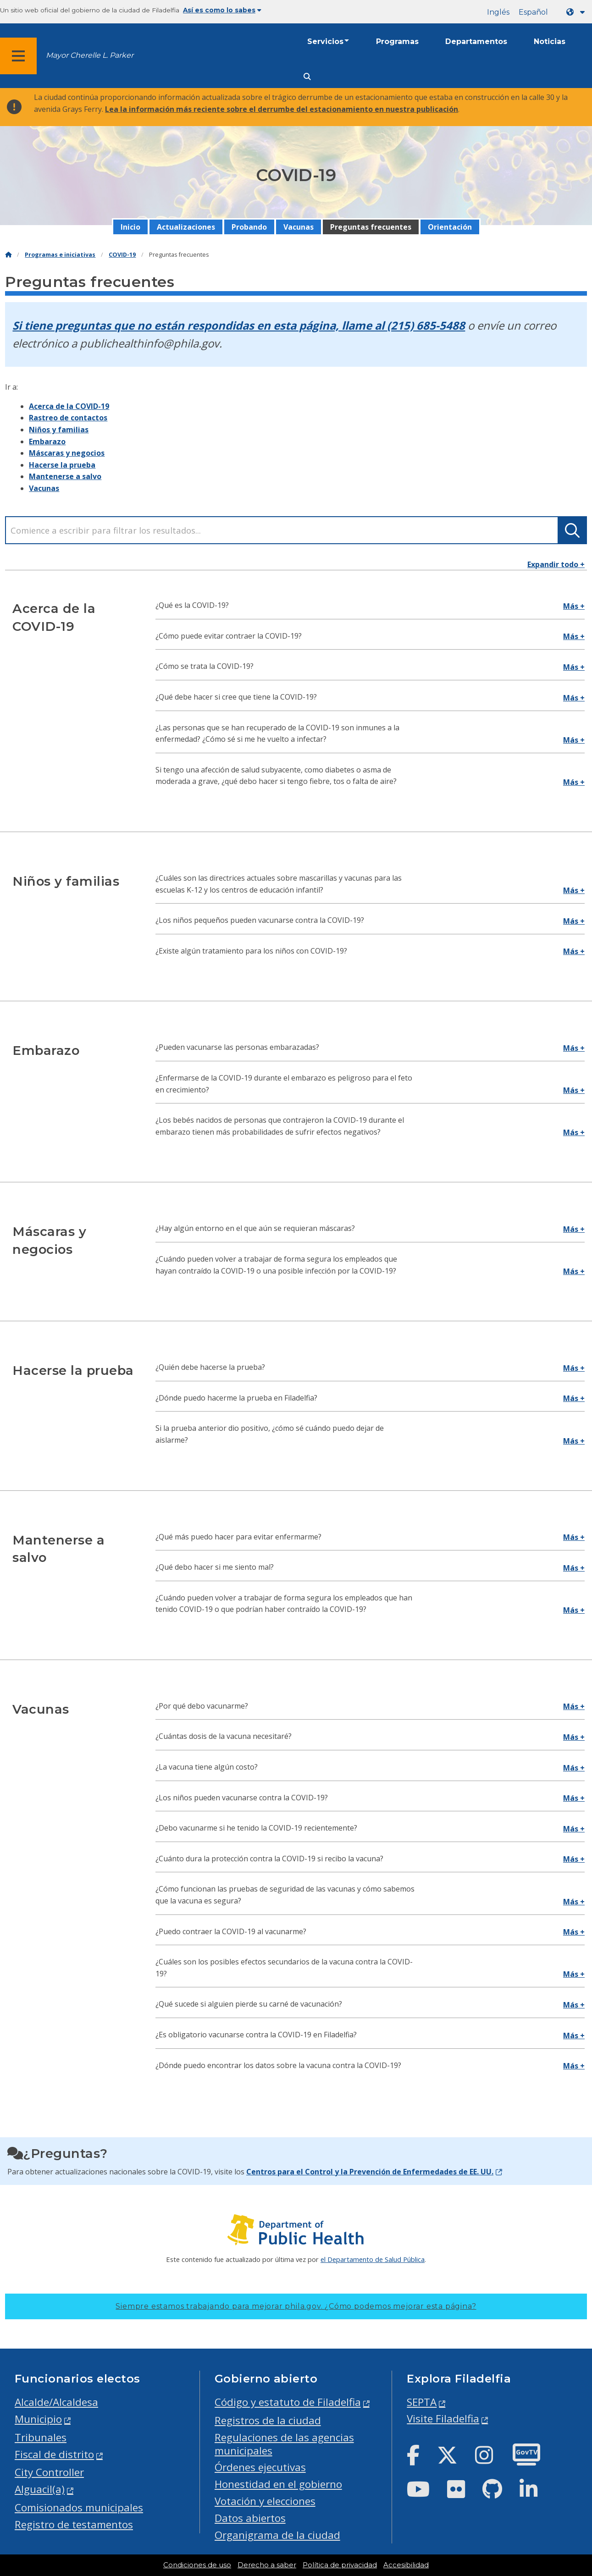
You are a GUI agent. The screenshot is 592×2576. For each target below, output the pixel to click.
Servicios (325, 41)
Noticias (549, 41)
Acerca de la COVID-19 (69, 406)
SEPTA (422, 2402)
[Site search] (307, 77)
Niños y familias (59, 430)
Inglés (498, 12)
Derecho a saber (267, 2565)
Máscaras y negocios (67, 453)
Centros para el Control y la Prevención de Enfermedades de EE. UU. (369, 2172)
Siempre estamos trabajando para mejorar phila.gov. (296, 2306)
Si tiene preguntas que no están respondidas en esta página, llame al (199, 325)
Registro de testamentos (74, 2524)
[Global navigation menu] (18, 56)
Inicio (130, 227)
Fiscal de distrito (54, 2454)
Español (533, 12)
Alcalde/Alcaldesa (56, 2402)
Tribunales (40, 2437)
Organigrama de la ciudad (277, 2535)
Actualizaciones (186, 227)
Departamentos (476, 41)
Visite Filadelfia (443, 2418)
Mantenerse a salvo (65, 476)
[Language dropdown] (577, 12)
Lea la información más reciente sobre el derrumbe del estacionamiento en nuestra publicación (281, 109)
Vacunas (298, 227)
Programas (397, 41)
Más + (574, 606)
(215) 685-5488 (426, 325)
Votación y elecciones (265, 2501)
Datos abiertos (250, 2518)
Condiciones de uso (197, 2565)
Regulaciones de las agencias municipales (284, 2444)
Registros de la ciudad (268, 2420)
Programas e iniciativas (60, 255)
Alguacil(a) (40, 2489)
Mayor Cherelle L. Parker (89, 55)
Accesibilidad (406, 2565)
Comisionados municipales (79, 2507)
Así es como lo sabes (222, 10)
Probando (249, 227)
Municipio (38, 2419)
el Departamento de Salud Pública (373, 2259)
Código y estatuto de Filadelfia (288, 2402)
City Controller (49, 2472)
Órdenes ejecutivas (260, 2467)
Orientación (450, 227)
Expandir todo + (556, 564)
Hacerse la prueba (62, 465)
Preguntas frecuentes (370, 227)
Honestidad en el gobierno (278, 2484)
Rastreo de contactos (68, 418)
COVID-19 (122, 255)
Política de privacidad (340, 2565)
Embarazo (47, 441)
